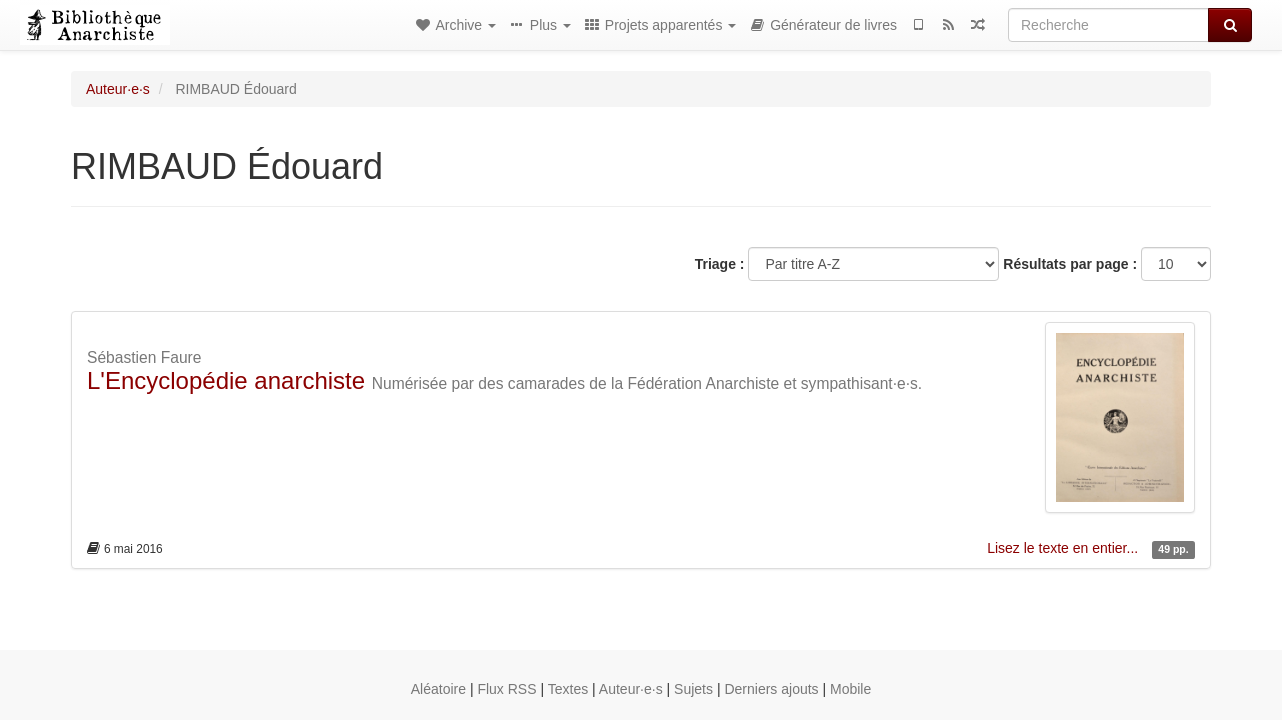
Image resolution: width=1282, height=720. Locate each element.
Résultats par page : (1070, 264)
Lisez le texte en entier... (1064, 548)
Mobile (850, 689)
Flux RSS (506, 689)
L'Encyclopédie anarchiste (226, 380)
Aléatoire (438, 689)
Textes (568, 689)
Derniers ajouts (771, 689)
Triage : (720, 264)
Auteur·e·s (118, 89)
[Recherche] (1108, 25)
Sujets (693, 689)
